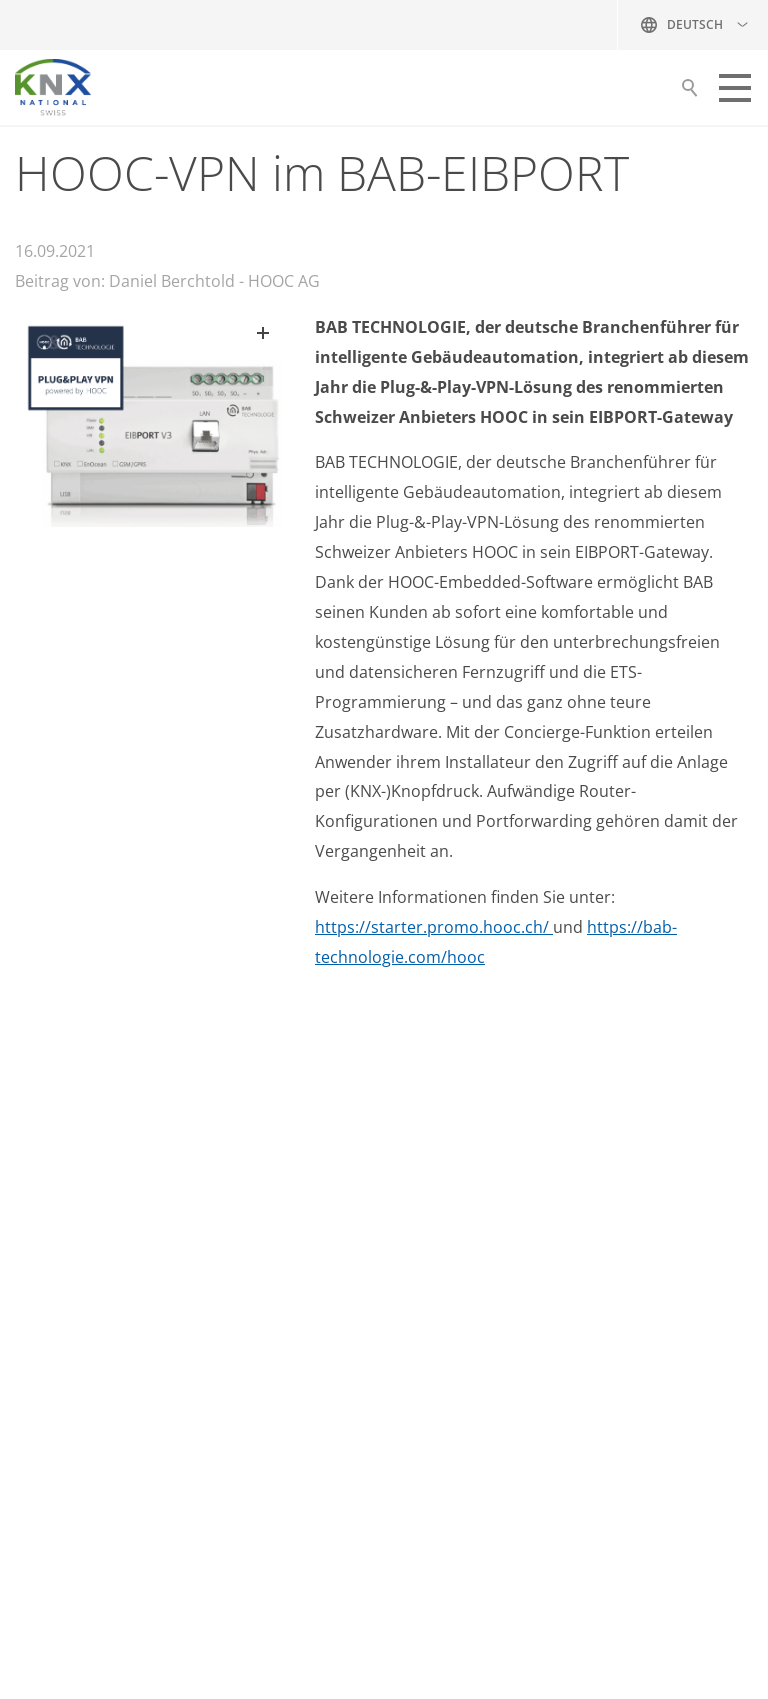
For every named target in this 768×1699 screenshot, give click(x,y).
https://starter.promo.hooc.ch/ (434, 927)
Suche (689, 93)
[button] (735, 88)
